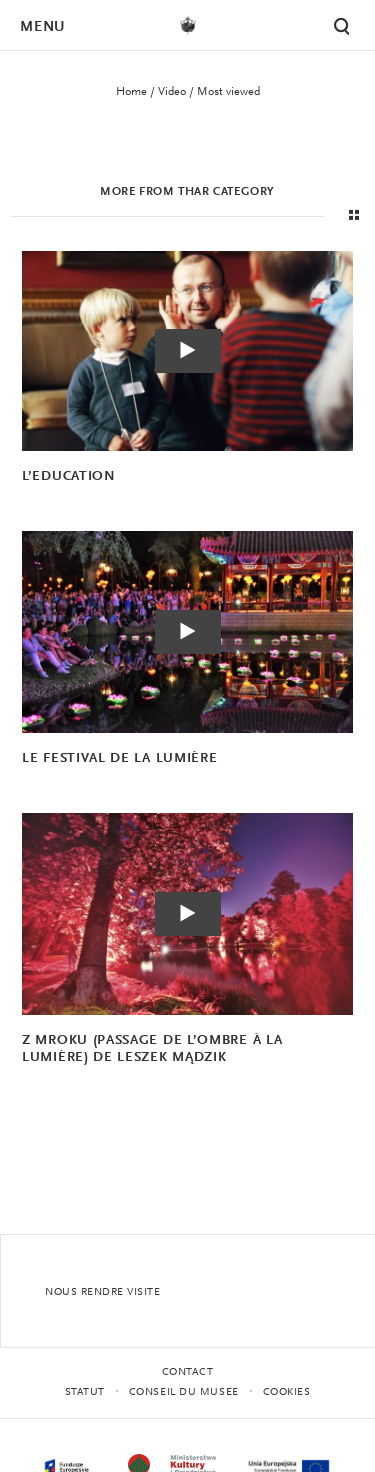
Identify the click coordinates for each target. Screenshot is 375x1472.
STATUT (85, 1392)
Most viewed (228, 92)
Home (131, 92)
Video (172, 92)
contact (188, 1372)
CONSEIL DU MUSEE (184, 1392)
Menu (42, 27)
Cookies (287, 1392)
